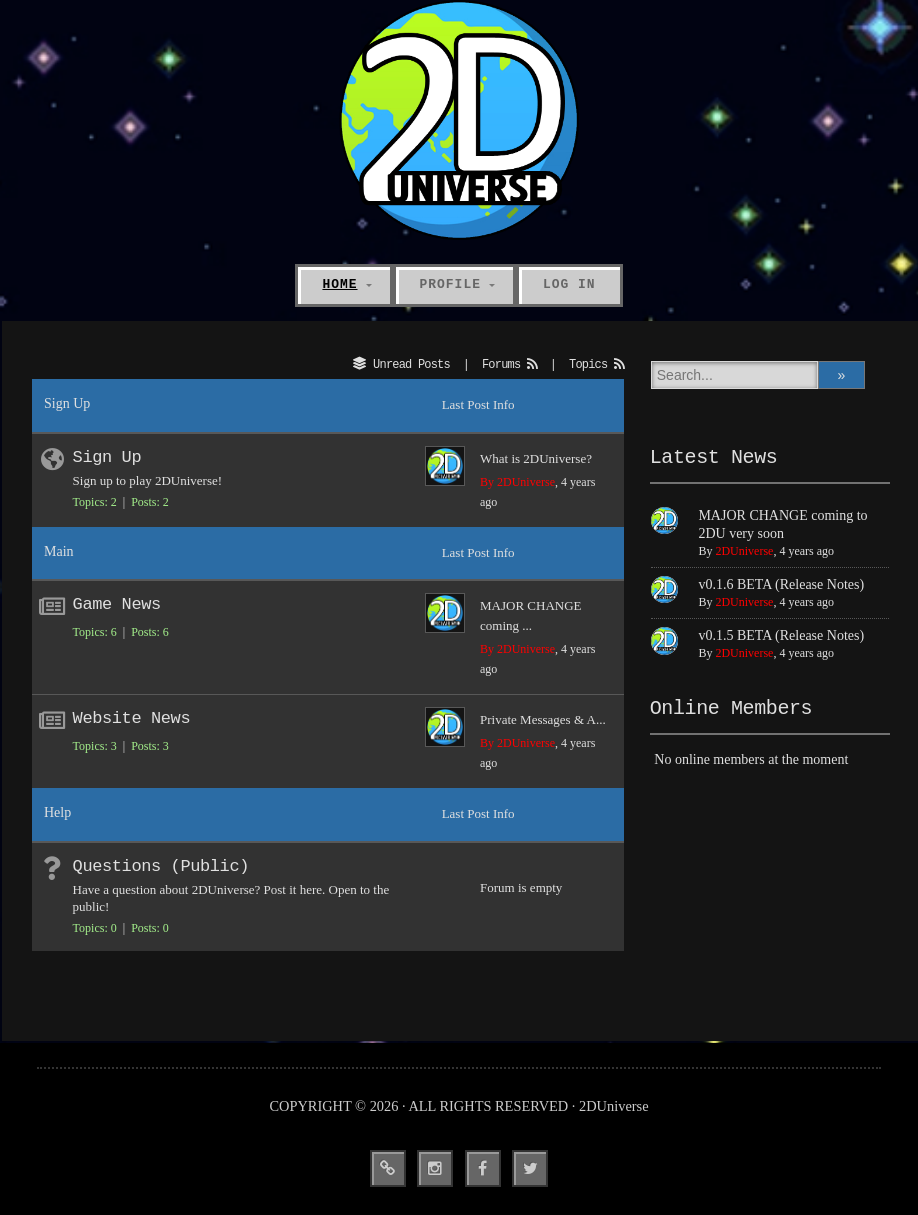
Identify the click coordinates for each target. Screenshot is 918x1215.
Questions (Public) (161, 866)
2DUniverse (744, 551)
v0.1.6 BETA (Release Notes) (781, 584)
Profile (450, 284)
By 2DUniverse (517, 482)
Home (339, 284)
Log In (569, 284)
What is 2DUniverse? (536, 458)
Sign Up (107, 457)
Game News (117, 604)
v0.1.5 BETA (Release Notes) (781, 635)
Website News (132, 718)
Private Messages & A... (543, 719)
